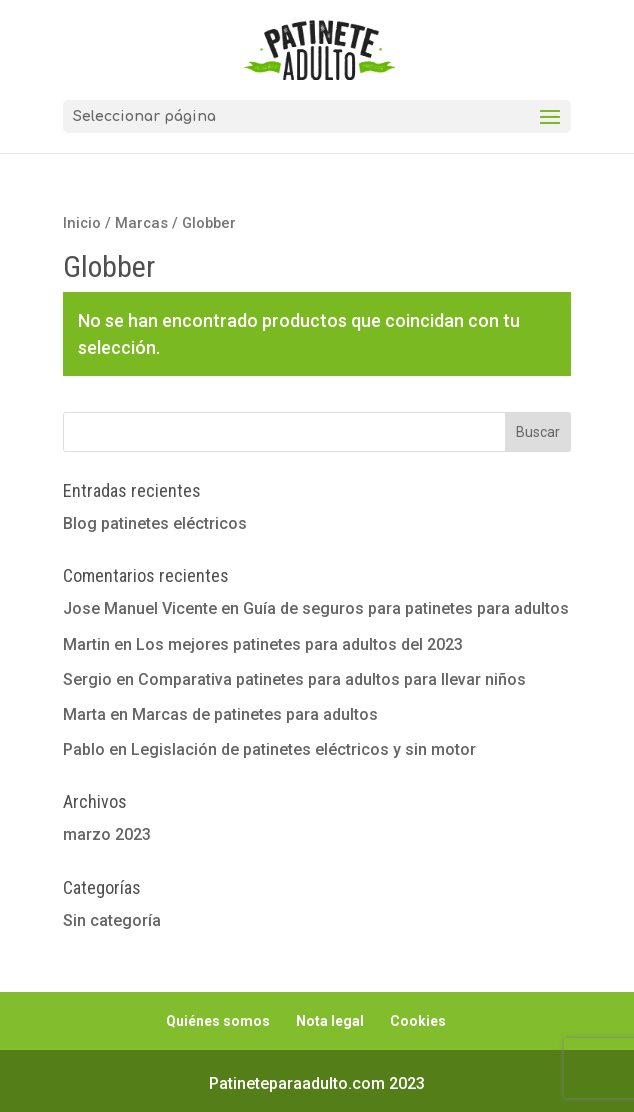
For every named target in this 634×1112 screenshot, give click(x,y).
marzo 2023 (107, 834)
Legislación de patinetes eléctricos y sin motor (303, 749)
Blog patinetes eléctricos (155, 523)
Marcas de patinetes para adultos (255, 714)
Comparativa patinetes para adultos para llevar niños (332, 679)
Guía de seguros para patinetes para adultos (406, 608)
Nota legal (330, 1021)
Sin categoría (112, 920)
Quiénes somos (218, 1021)
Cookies (418, 1021)
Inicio (82, 223)
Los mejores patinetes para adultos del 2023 (299, 644)
